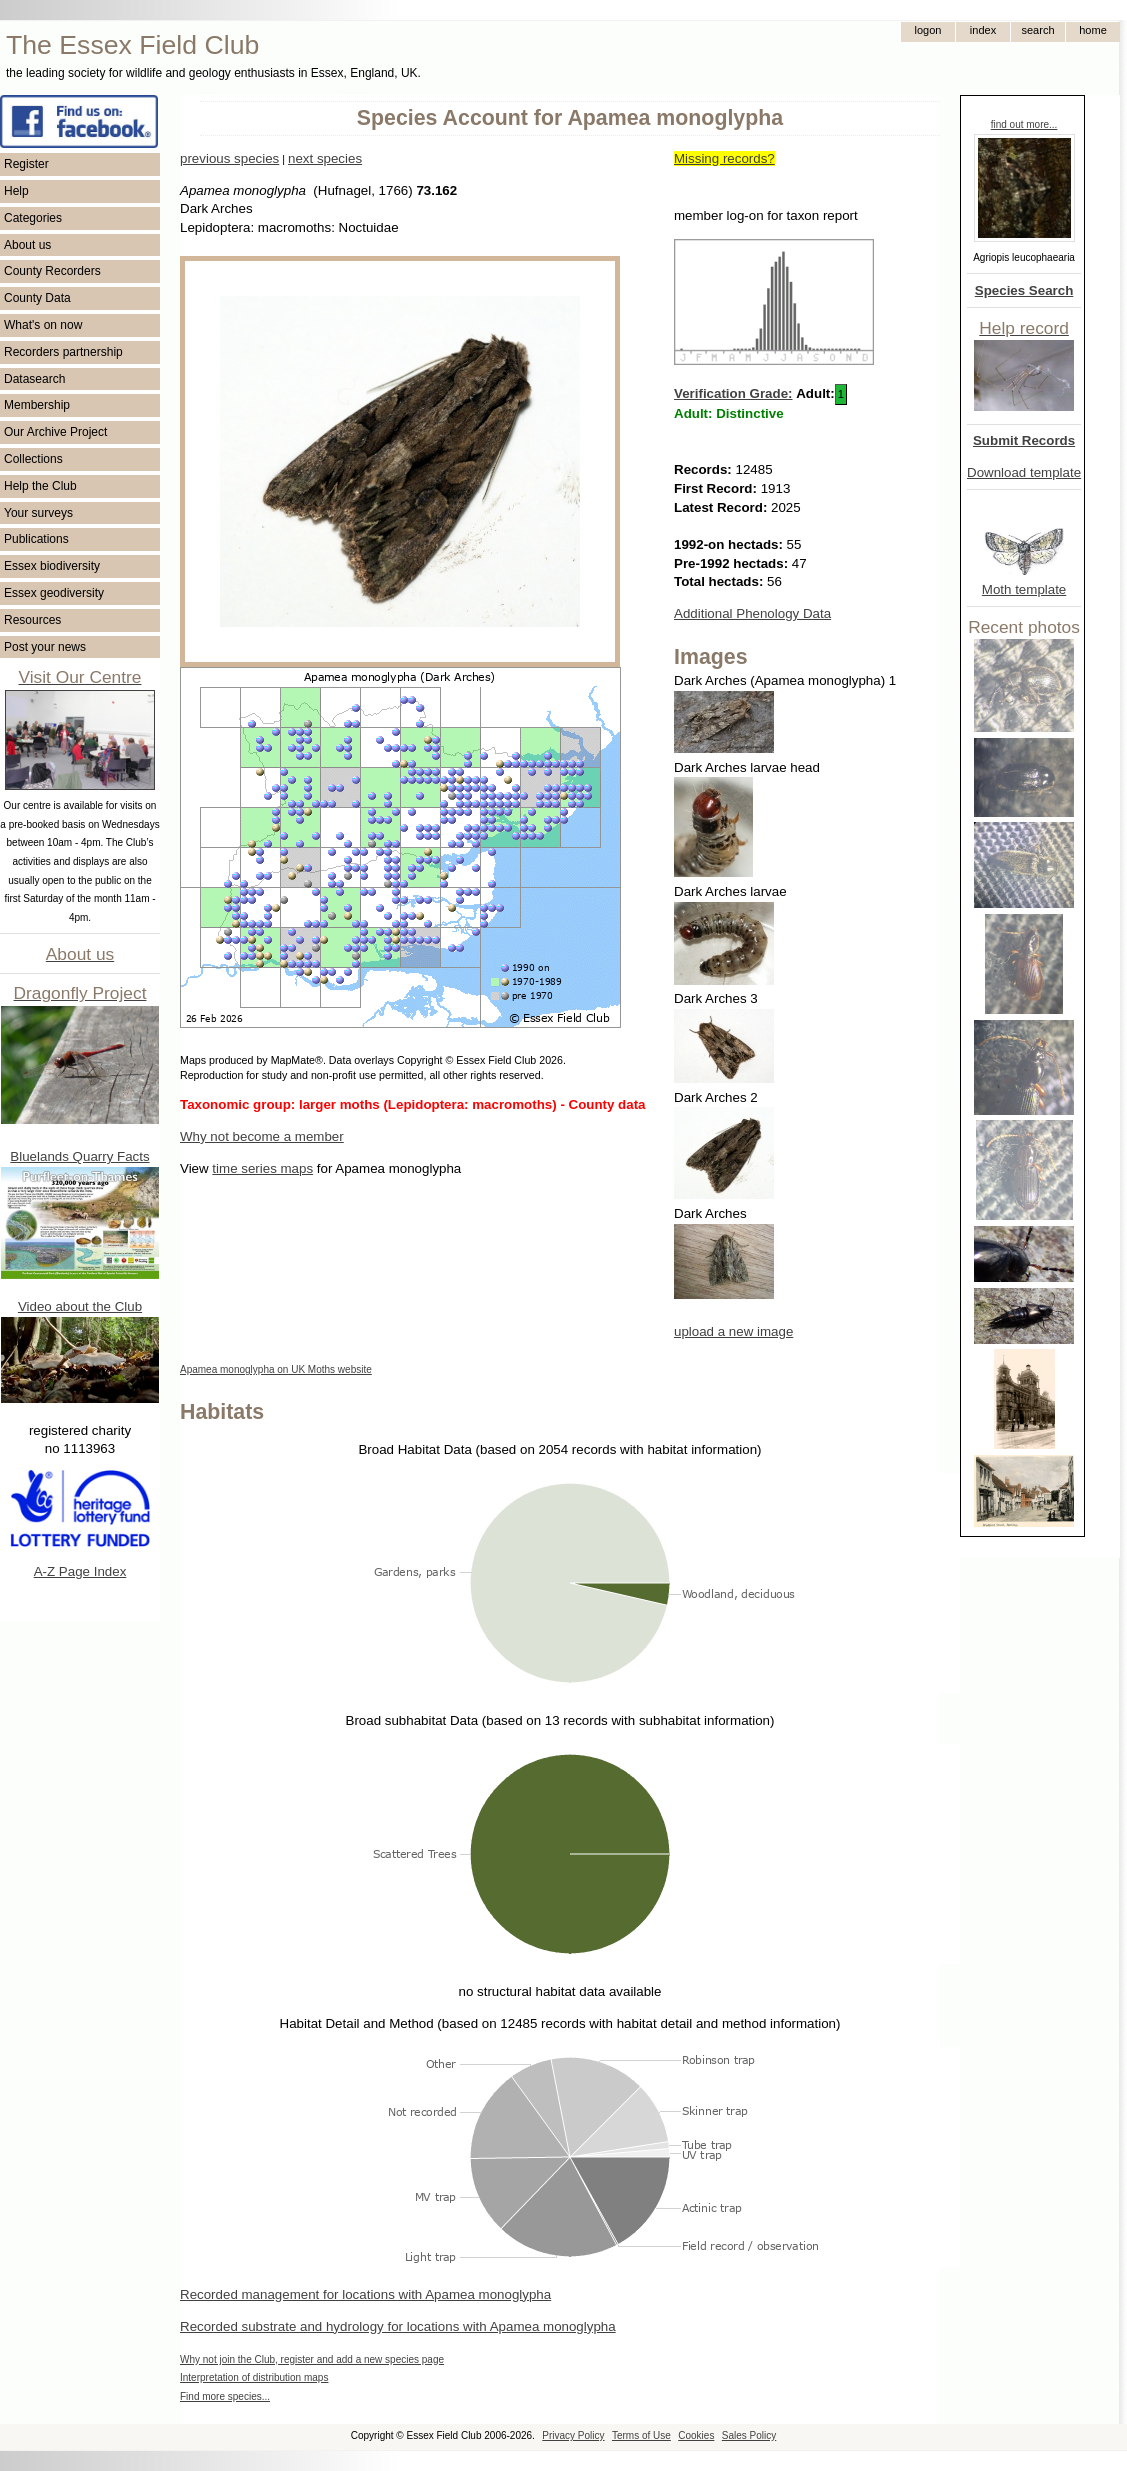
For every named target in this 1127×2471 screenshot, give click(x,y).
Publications (36, 539)
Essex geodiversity (54, 593)
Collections (33, 459)
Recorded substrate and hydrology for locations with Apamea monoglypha (398, 2326)
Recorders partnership (63, 352)
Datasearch (34, 379)
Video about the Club (80, 1306)
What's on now (43, 325)
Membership (37, 405)
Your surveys (38, 513)
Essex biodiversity (52, 566)
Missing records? (724, 158)
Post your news (45, 647)
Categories (33, 218)
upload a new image (733, 1331)
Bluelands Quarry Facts (79, 1156)
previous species (229, 158)
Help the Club (40, 486)
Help (16, 191)
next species (325, 158)
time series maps (262, 1168)
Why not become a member (262, 1136)
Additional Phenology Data (752, 613)
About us (27, 245)
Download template (1024, 472)
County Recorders (52, 271)
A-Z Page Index (80, 1571)
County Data (37, 298)
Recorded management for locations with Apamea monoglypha (365, 2294)
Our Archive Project (55, 432)
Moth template (1024, 589)
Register (26, 164)
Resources (32, 620)
